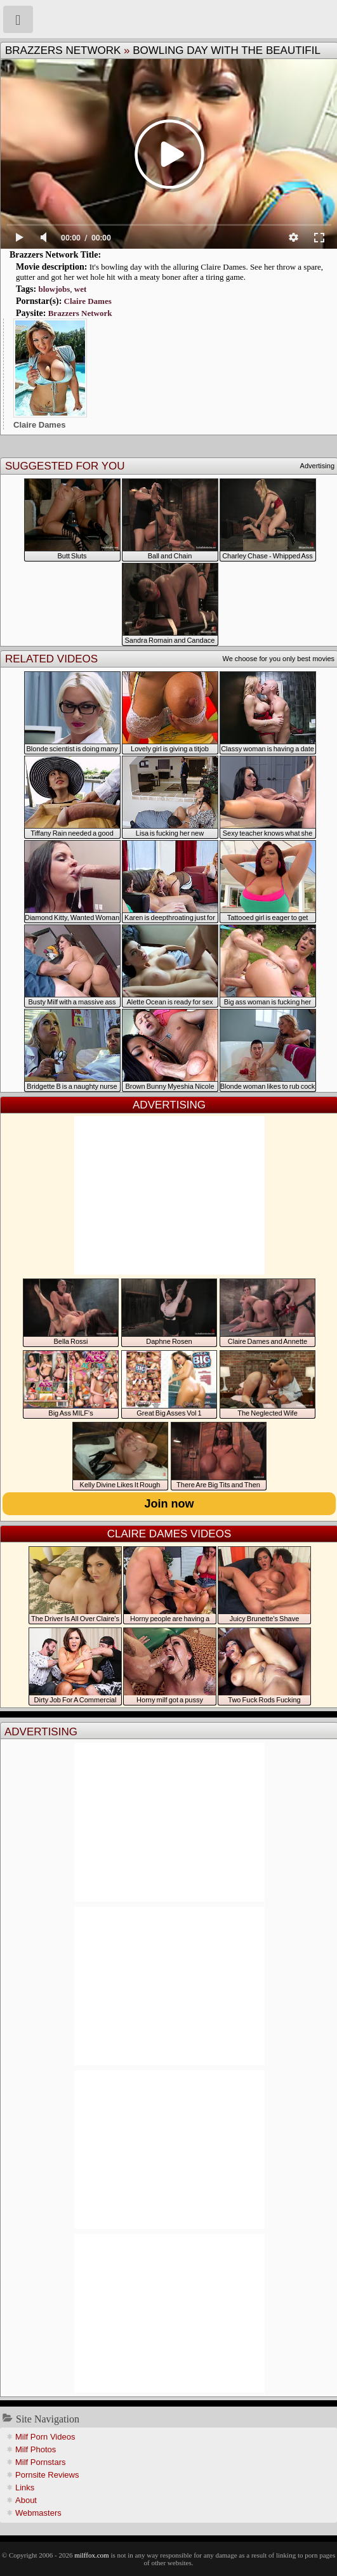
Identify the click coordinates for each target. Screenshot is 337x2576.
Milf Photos (35, 2449)
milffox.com (91, 2555)
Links (24, 2487)
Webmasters (38, 2513)
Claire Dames (88, 301)
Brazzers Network (63, 50)
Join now (169, 1503)
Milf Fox (168, 19)
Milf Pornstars (40, 2462)
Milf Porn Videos (45, 2436)
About (26, 2500)
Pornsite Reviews (47, 2475)
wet (80, 289)
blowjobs (54, 289)
